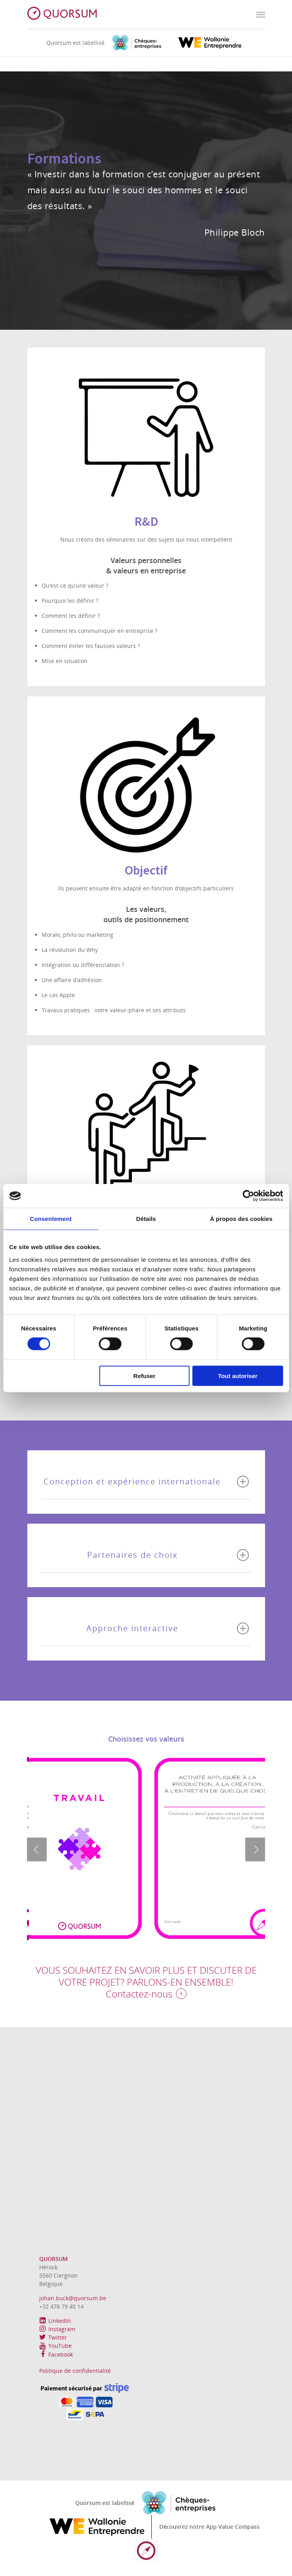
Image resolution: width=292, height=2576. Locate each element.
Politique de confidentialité (75, 2370)
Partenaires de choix (168, 1555)
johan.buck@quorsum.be (72, 2298)
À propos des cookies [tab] (241, 1218)
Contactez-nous (139, 1993)
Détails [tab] (146, 1218)
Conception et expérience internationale (146, 1482)
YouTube (55, 2345)
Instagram (57, 2329)
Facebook (56, 2354)
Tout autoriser (238, 1375)
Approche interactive (167, 1628)
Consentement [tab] (50, 1218)
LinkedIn (55, 2320)
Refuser (145, 1375)
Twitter (53, 2337)
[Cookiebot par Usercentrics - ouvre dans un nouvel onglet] (248, 1196)
